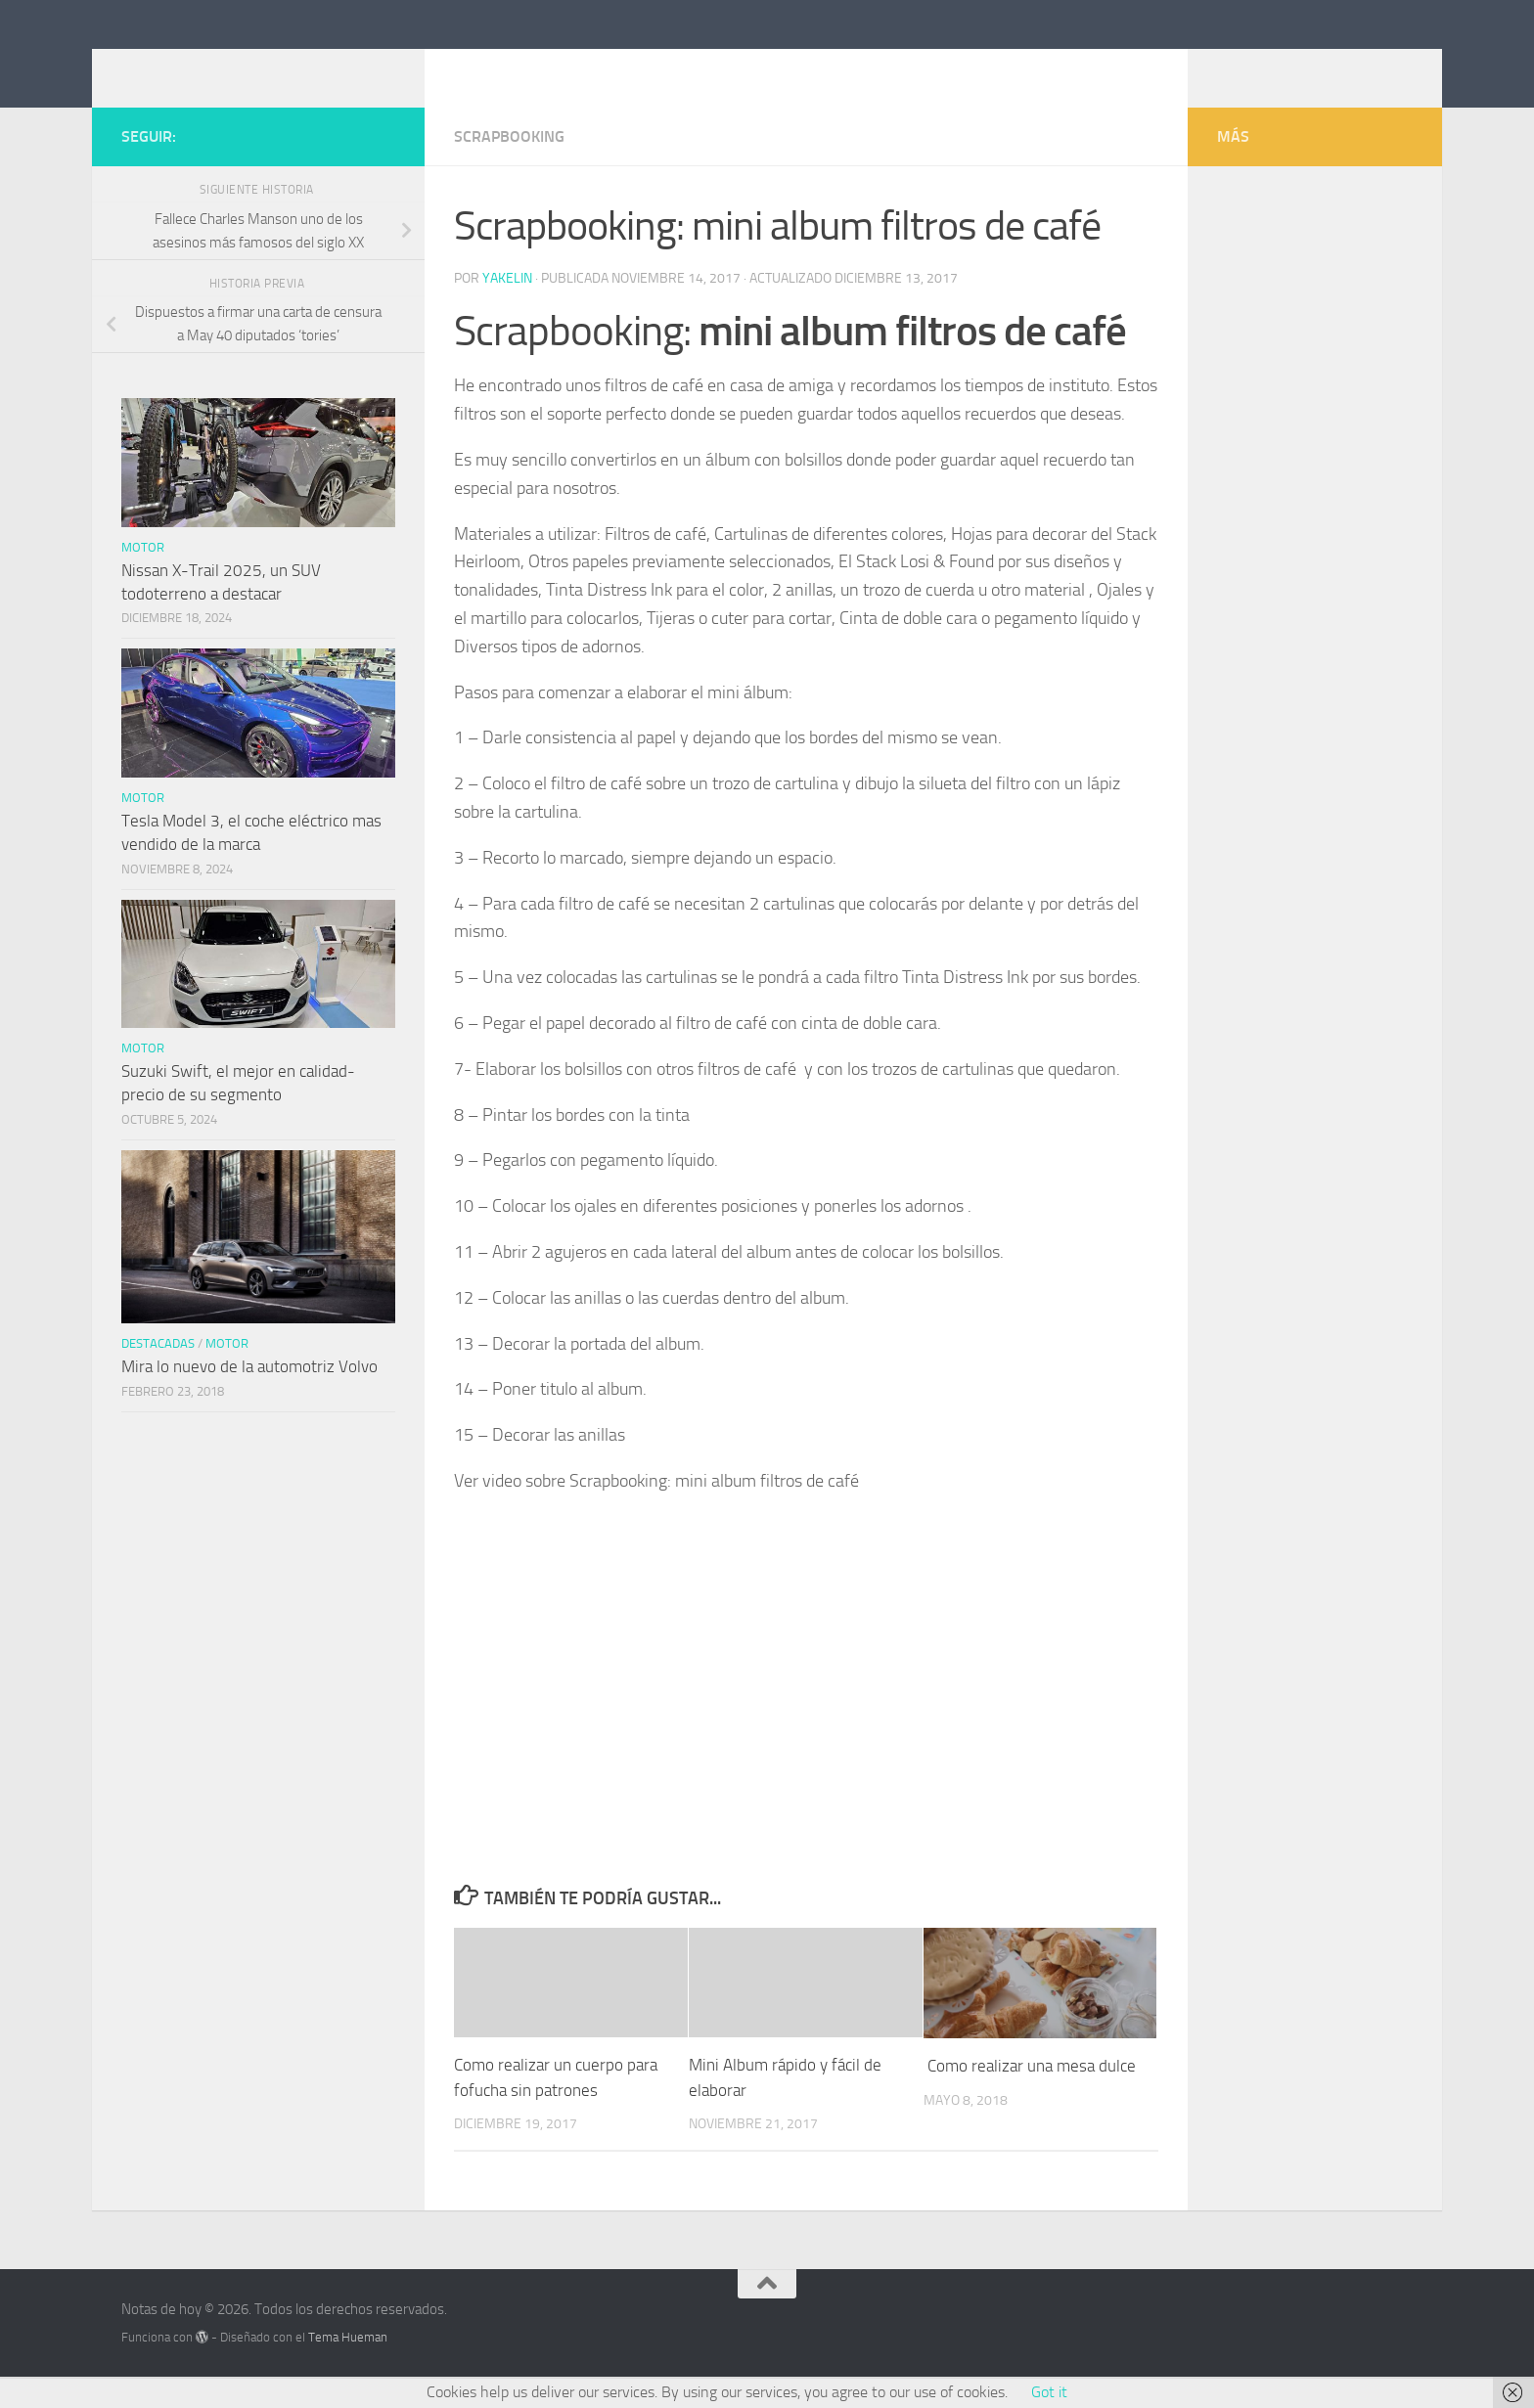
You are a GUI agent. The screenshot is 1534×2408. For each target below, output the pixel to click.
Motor (142, 576)
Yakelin (507, 307)
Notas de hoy (233, 67)
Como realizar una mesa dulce (1030, 2095)
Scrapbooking (509, 165)
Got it (1049, 2392)
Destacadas (158, 1372)
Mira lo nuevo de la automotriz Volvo (249, 1395)
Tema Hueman (347, 2366)
